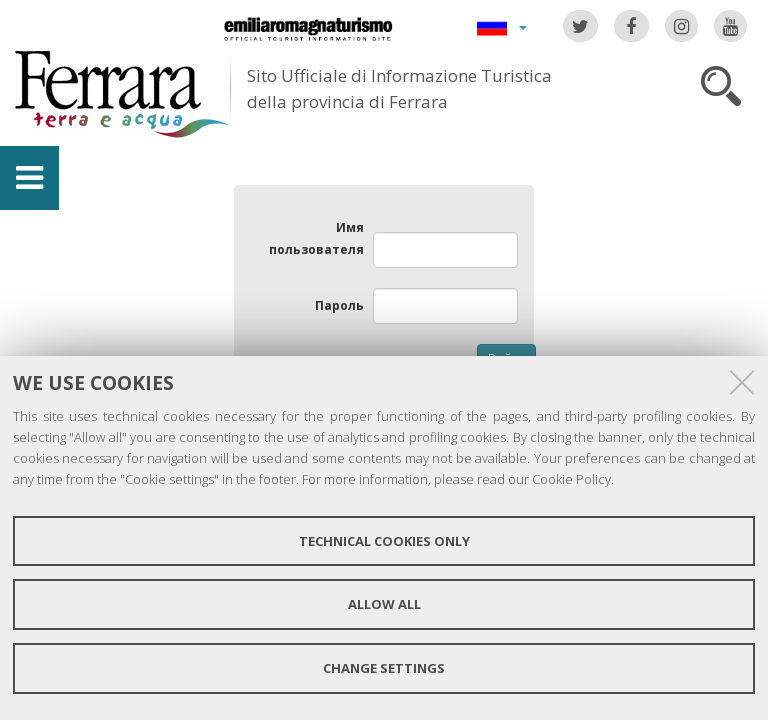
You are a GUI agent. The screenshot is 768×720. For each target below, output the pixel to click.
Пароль (339, 305)
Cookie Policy (571, 479)
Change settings (384, 668)
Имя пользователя (316, 239)
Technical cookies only (384, 541)
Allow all (384, 604)
